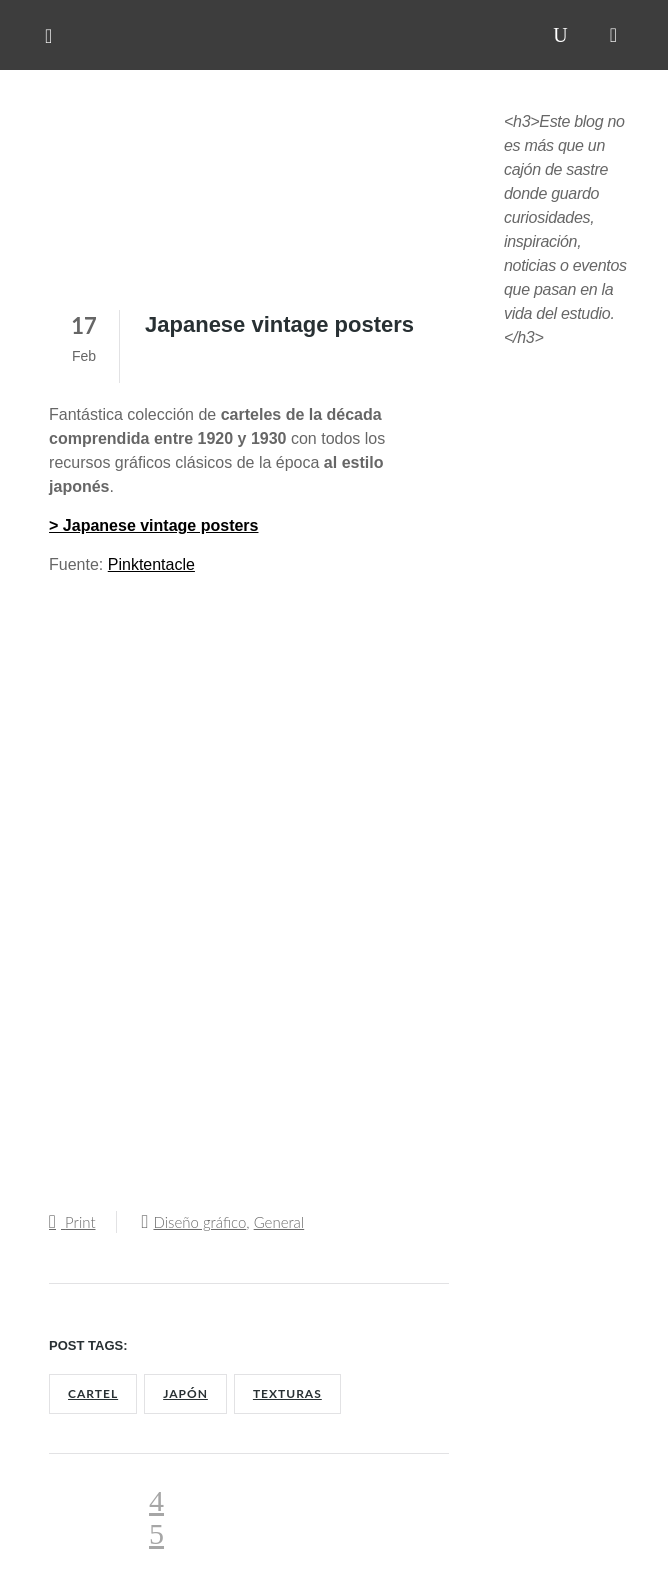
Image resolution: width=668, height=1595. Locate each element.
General (279, 1222)
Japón (185, 1393)
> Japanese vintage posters (153, 525)
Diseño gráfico (199, 1222)
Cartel (93, 1393)
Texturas (287, 1393)
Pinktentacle (151, 564)
